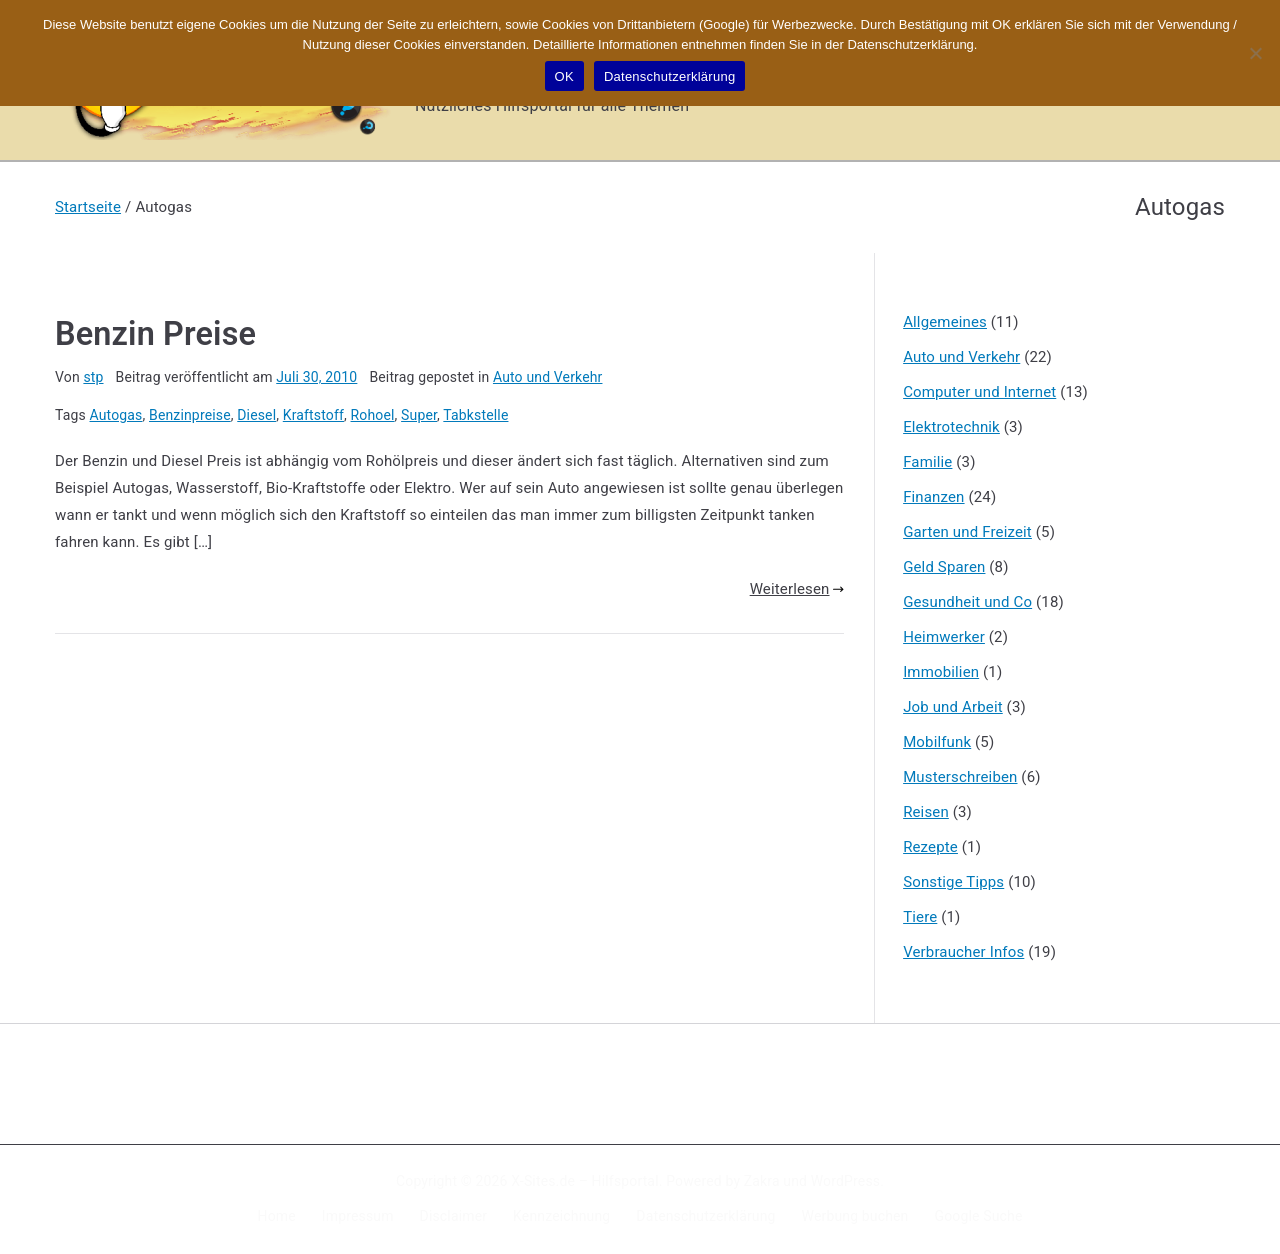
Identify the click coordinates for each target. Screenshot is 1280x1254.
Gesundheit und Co (967, 602)
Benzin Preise (155, 334)
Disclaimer (454, 1216)
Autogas (116, 415)
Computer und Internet (979, 392)
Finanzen (933, 497)
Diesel (256, 415)
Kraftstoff (313, 415)
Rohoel (373, 415)
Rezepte (930, 847)
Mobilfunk (937, 742)
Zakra (762, 1181)
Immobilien (941, 672)
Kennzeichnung (561, 1216)
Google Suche (979, 1216)
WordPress (845, 1181)
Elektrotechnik (951, 427)
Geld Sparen (944, 567)
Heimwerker (944, 637)
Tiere (920, 917)
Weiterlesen (797, 589)
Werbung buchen (855, 1216)
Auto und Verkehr (548, 377)
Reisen (926, 812)
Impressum (358, 1216)
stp (93, 377)
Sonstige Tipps (953, 882)
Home (277, 1216)
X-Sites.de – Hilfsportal (584, 1181)
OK (564, 76)
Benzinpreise (190, 415)
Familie (927, 462)
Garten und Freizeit (967, 532)
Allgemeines (945, 322)
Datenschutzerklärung (705, 1216)
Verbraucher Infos (963, 952)
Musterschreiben (960, 777)
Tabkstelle (475, 415)
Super (419, 415)
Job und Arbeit (953, 707)
